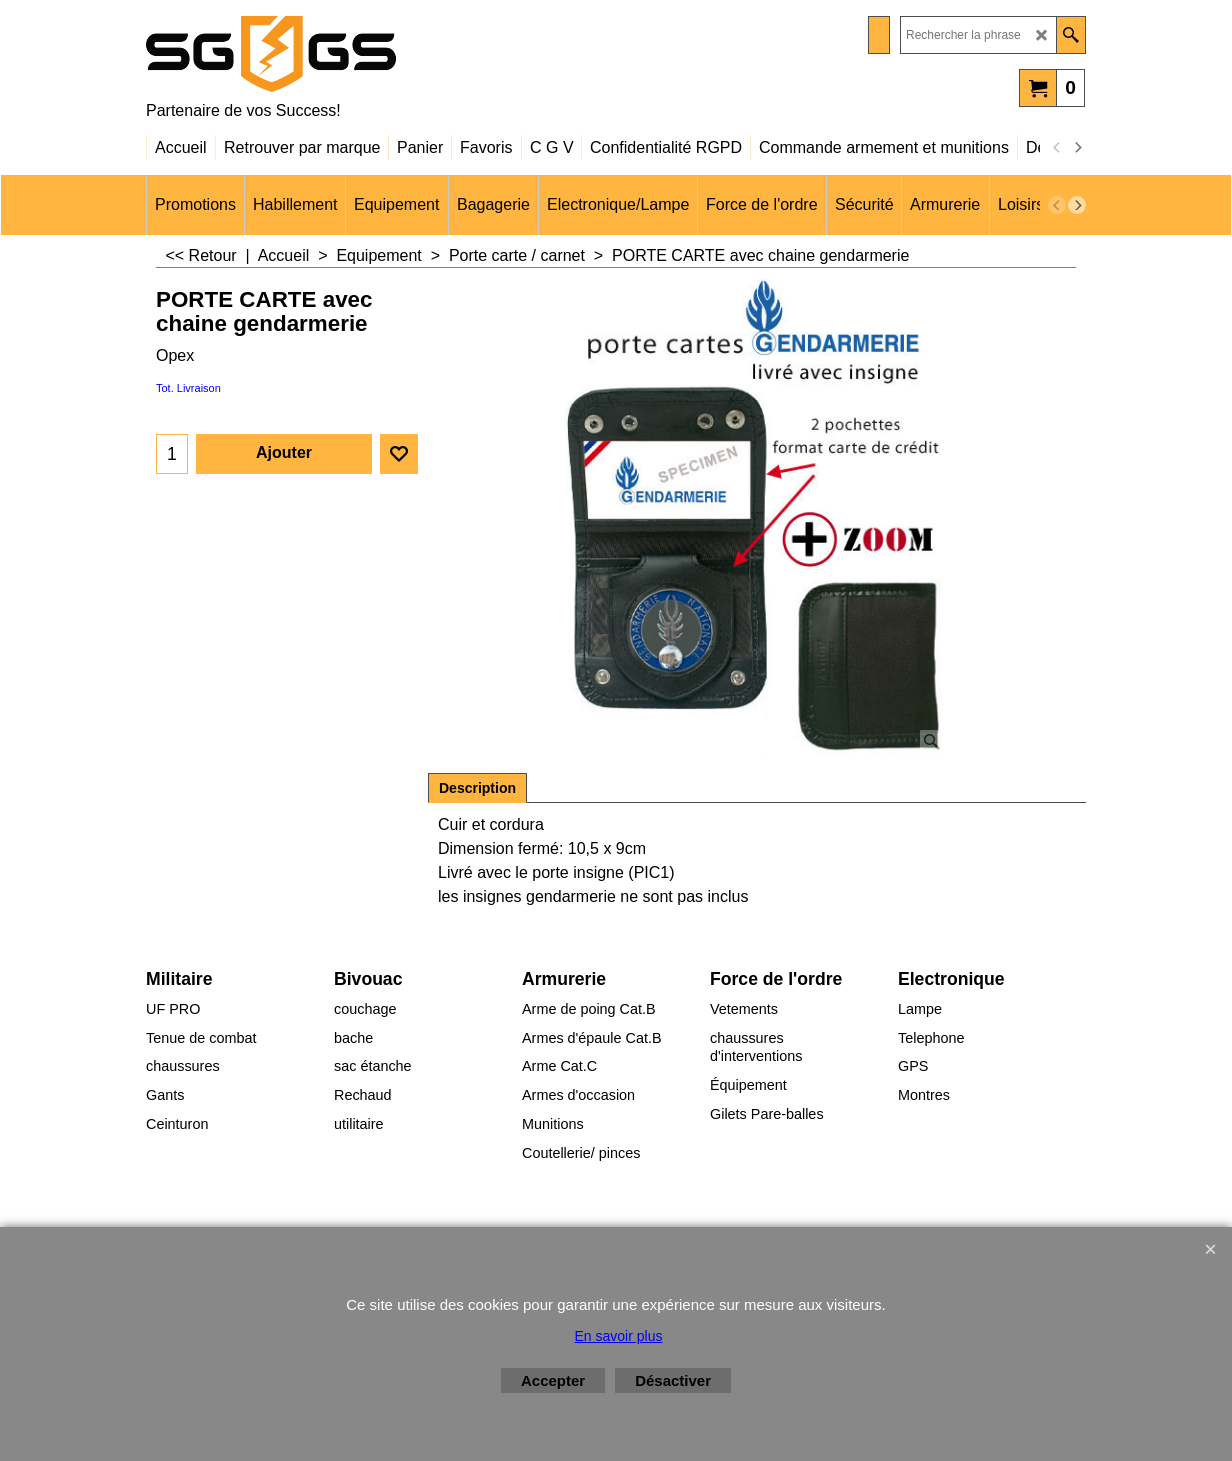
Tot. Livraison (188, 388)
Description (477, 788)
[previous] (1057, 148)
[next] (1077, 148)
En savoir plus (619, 1336)
